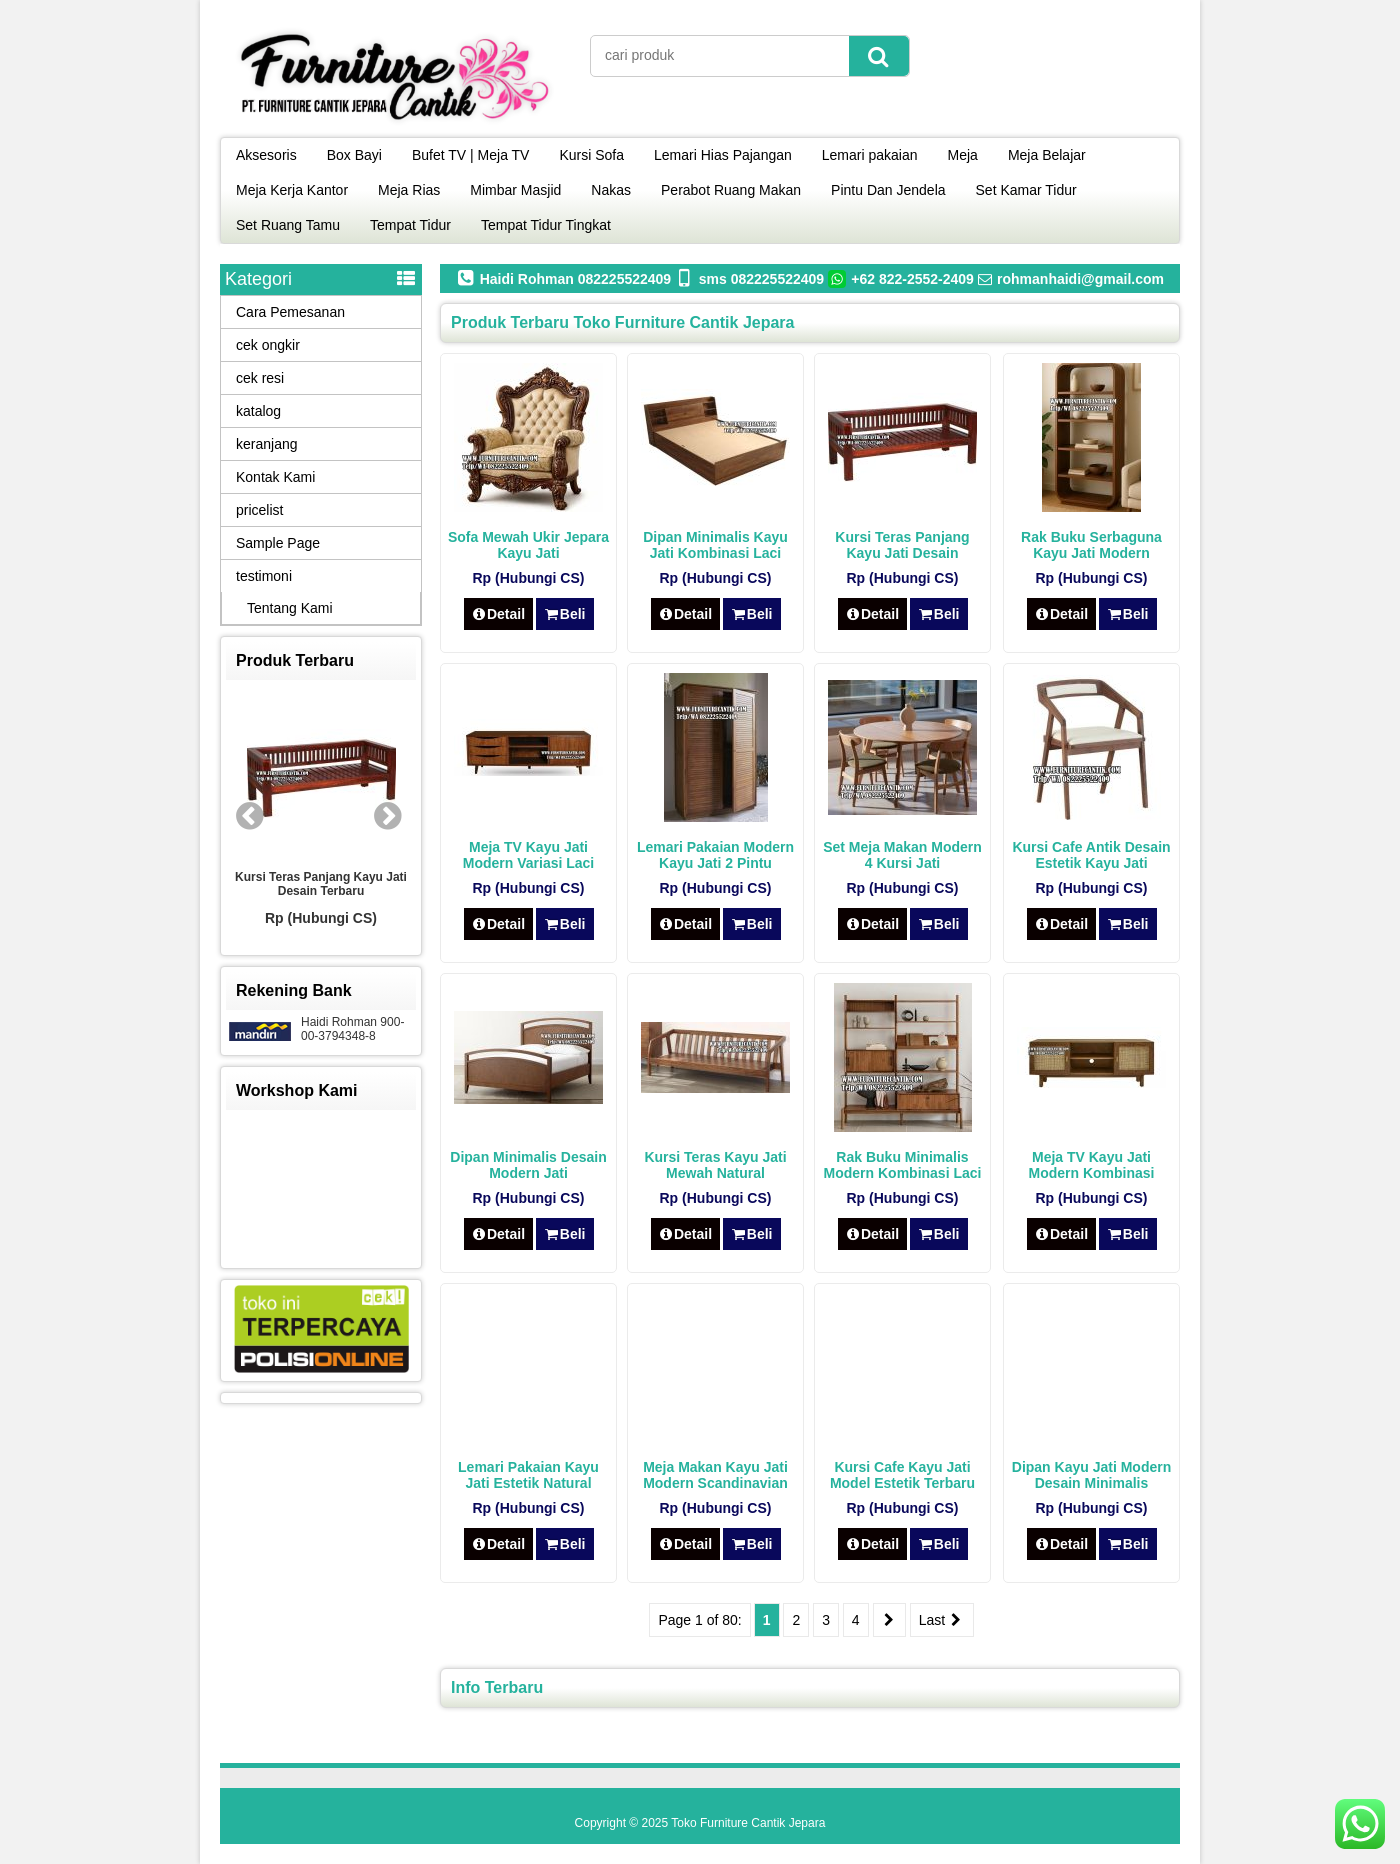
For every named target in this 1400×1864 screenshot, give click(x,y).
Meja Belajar (1047, 155)
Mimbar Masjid (515, 190)
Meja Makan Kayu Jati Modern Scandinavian (715, 1475)
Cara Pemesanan (290, 312)
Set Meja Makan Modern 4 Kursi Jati (902, 855)
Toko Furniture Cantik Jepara (748, 1823)
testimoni (264, 576)
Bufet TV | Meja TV (471, 155)
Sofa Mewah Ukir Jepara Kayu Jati (528, 545)
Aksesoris (266, 155)
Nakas (611, 190)
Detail (499, 614)
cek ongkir (268, 345)
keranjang (267, 444)
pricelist (259, 510)
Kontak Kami (275, 477)
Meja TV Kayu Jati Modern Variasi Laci (529, 855)
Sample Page (278, 543)
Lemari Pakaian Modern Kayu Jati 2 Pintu (715, 855)
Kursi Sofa (591, 155)
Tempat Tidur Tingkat (546, 225)
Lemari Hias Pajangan (723, 155)
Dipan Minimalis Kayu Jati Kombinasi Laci (715, 545)
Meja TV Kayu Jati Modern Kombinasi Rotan (1091, 1173)
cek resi (260, 378)
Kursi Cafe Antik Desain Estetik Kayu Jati (1091, 855)
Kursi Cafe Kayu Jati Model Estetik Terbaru (902, 1475)
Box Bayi (354, 155)
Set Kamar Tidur (1026, 190)
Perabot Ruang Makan (731, 190)
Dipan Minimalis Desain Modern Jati (528, 1165)
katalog (258, 411)
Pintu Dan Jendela (888, 190)
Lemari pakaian (870, 155)
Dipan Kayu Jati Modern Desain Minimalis (1091, 1475)
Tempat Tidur (410, 225)
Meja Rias (409, 190)
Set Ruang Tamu (288, 225)
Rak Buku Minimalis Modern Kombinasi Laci (903, 1165)
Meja (963, 155)
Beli (564, 614)
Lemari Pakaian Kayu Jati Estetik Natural (528, 1475)
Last (942, 1620)
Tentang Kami (290, 608)
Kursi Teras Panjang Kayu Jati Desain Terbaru (902, 553)
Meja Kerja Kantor (292, 190)
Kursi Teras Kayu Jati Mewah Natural (715, 1165)
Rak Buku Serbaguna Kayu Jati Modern (1091, 545)
